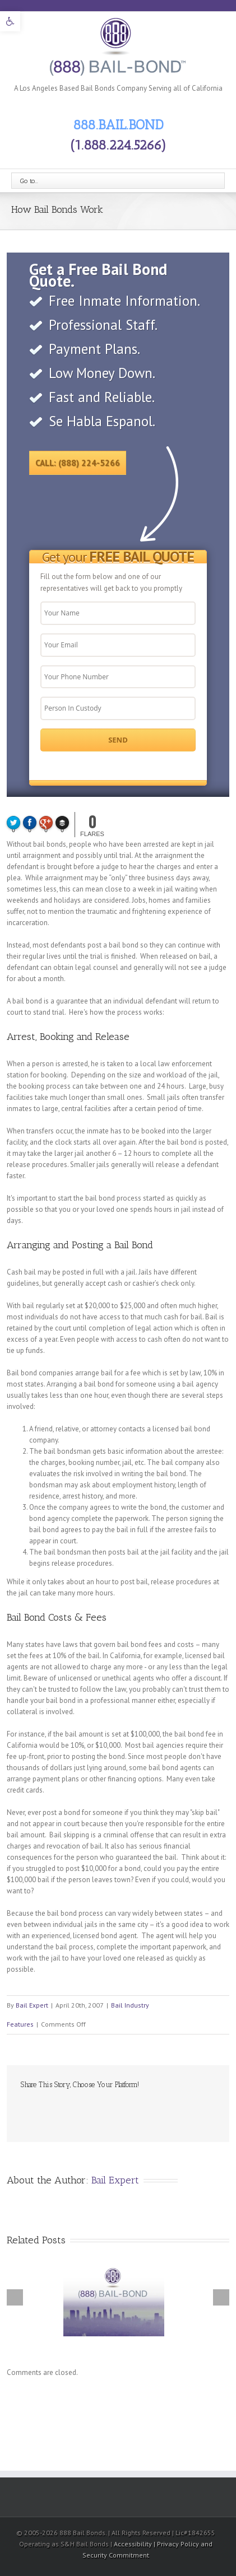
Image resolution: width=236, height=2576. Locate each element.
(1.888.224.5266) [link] (118, 145)
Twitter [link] (42, 2108)
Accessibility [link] (134, 2544)
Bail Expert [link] (32, 2005)
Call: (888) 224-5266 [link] (77, 463)
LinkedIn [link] (63, 2108)
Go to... (29, 181)
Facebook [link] (23, 2109)
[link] (10, 21)
